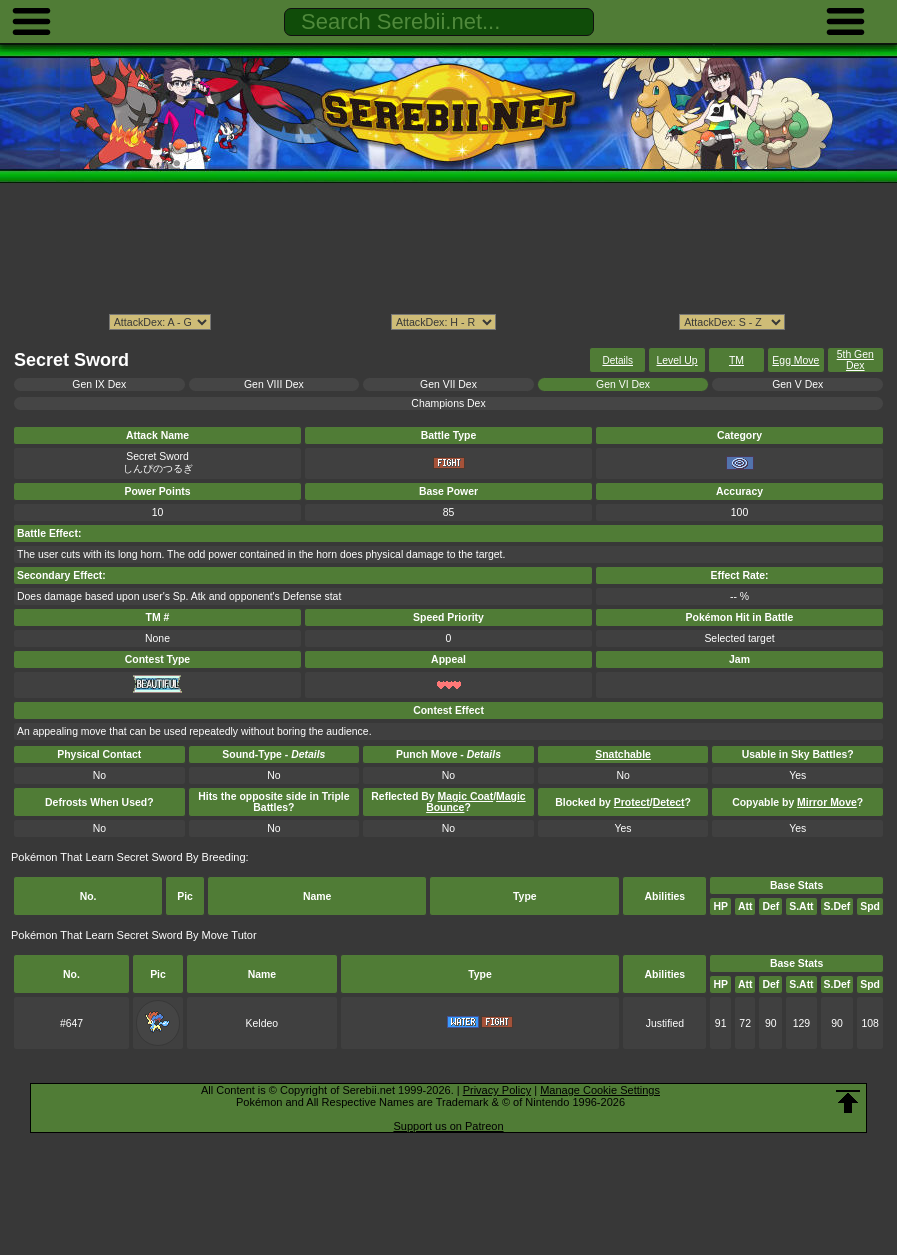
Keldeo (262, 1023)
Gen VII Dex (448, 384)
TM (736, 360)
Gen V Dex (797, 384)
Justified (665, 1023)
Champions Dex (448, 403)
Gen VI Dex (623, 384)
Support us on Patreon (448, 1126)
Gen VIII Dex (274, 384)
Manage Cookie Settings (600, 1090)
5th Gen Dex (855, 360)
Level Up (676, 360)
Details (617, 360)
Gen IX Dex (99, 384)
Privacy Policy (497, 1090)
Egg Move (795, 360)
